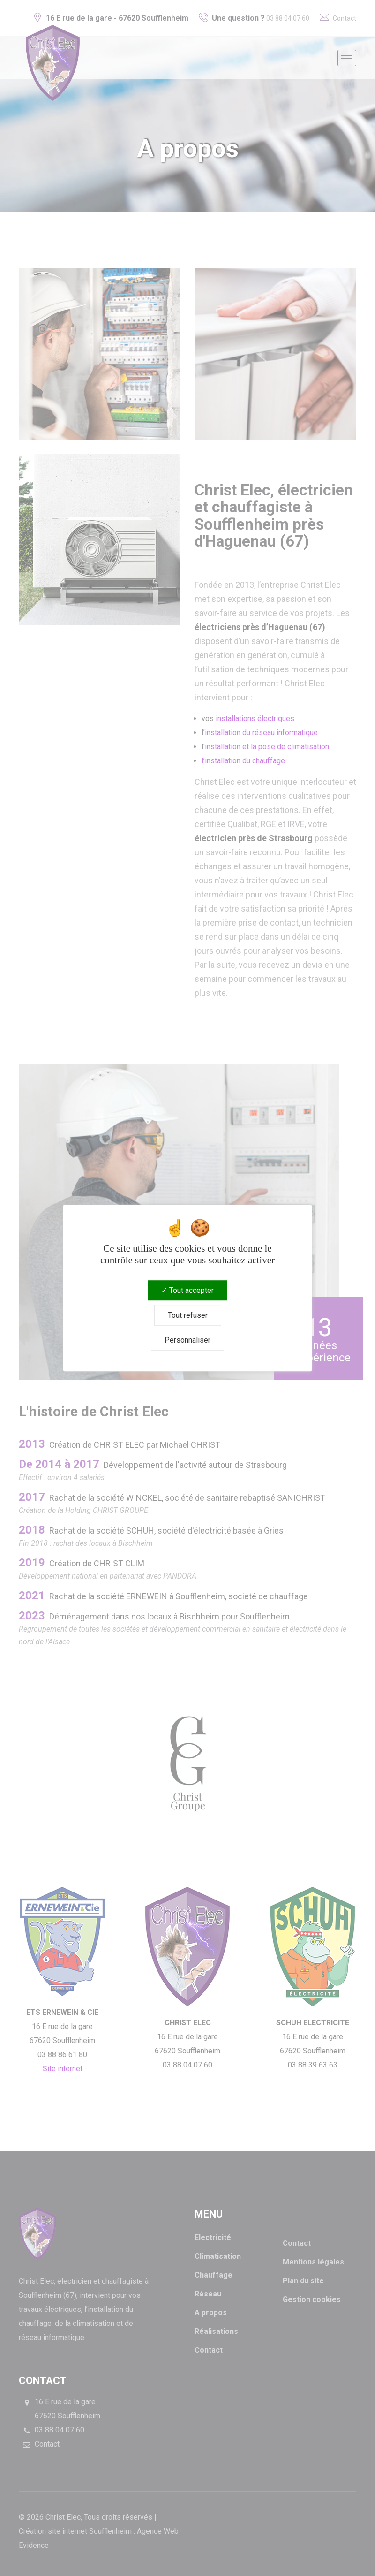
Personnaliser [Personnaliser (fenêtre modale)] (187, 1340)
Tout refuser (188, 1315)
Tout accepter (187, 1290)
